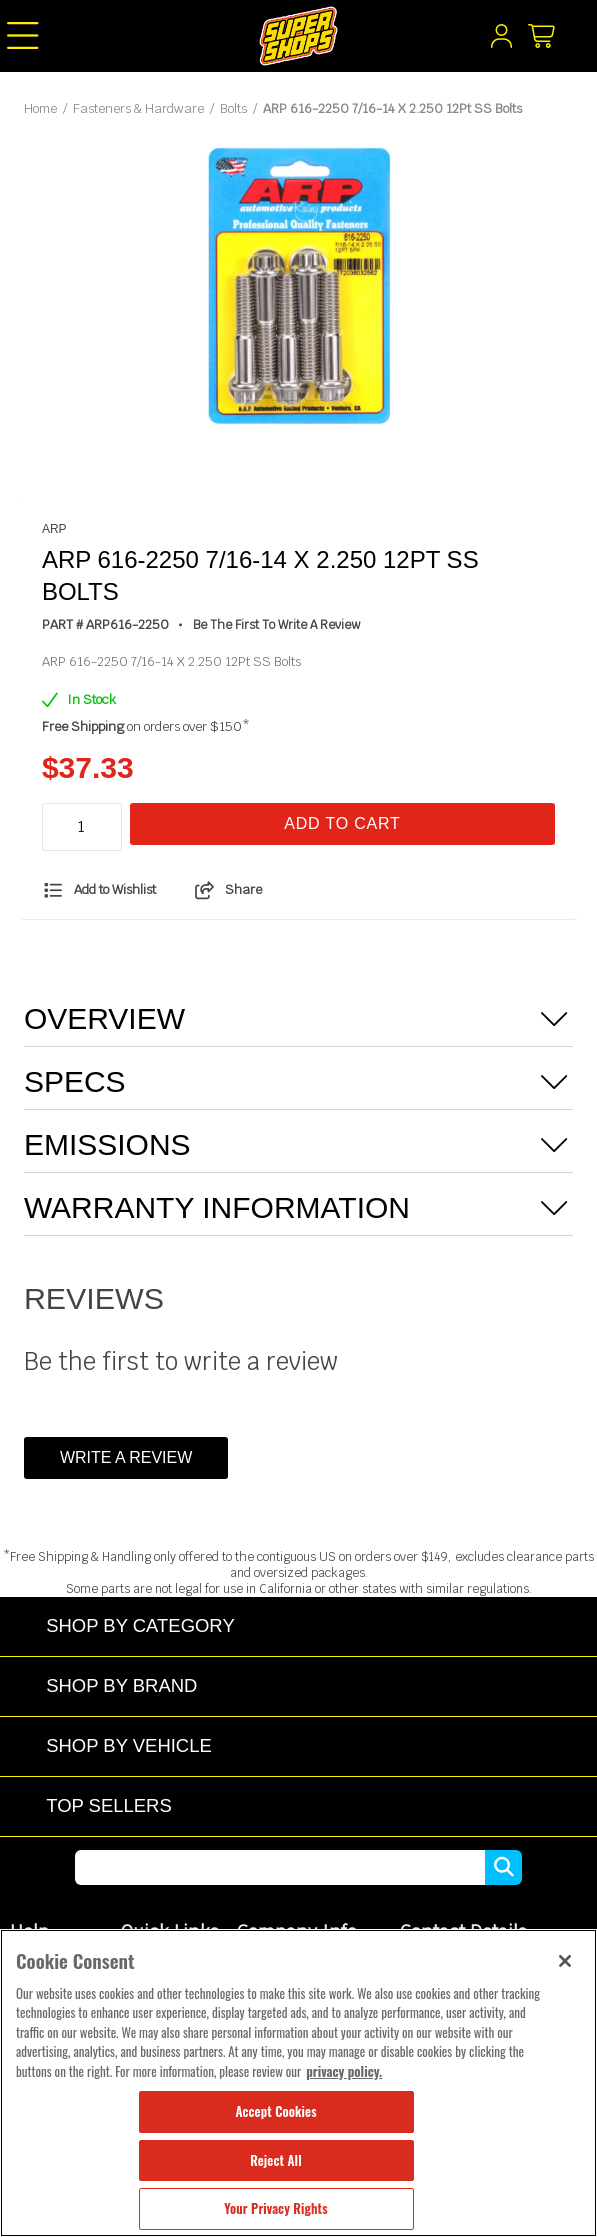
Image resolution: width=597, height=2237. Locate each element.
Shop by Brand (121, 1685)
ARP (54, 529)
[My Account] (501, 41)
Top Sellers (109, 1805)
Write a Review (126, 1457)
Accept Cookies (275, 2111)
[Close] (565, 1961)
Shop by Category (140, 1625)
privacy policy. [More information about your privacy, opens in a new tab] (344, 2071)
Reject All (275, 2160)
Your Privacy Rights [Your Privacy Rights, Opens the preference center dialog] (275, 2208)
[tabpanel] (299, 288)
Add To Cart (342, 823)
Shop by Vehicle (129, 1745)
